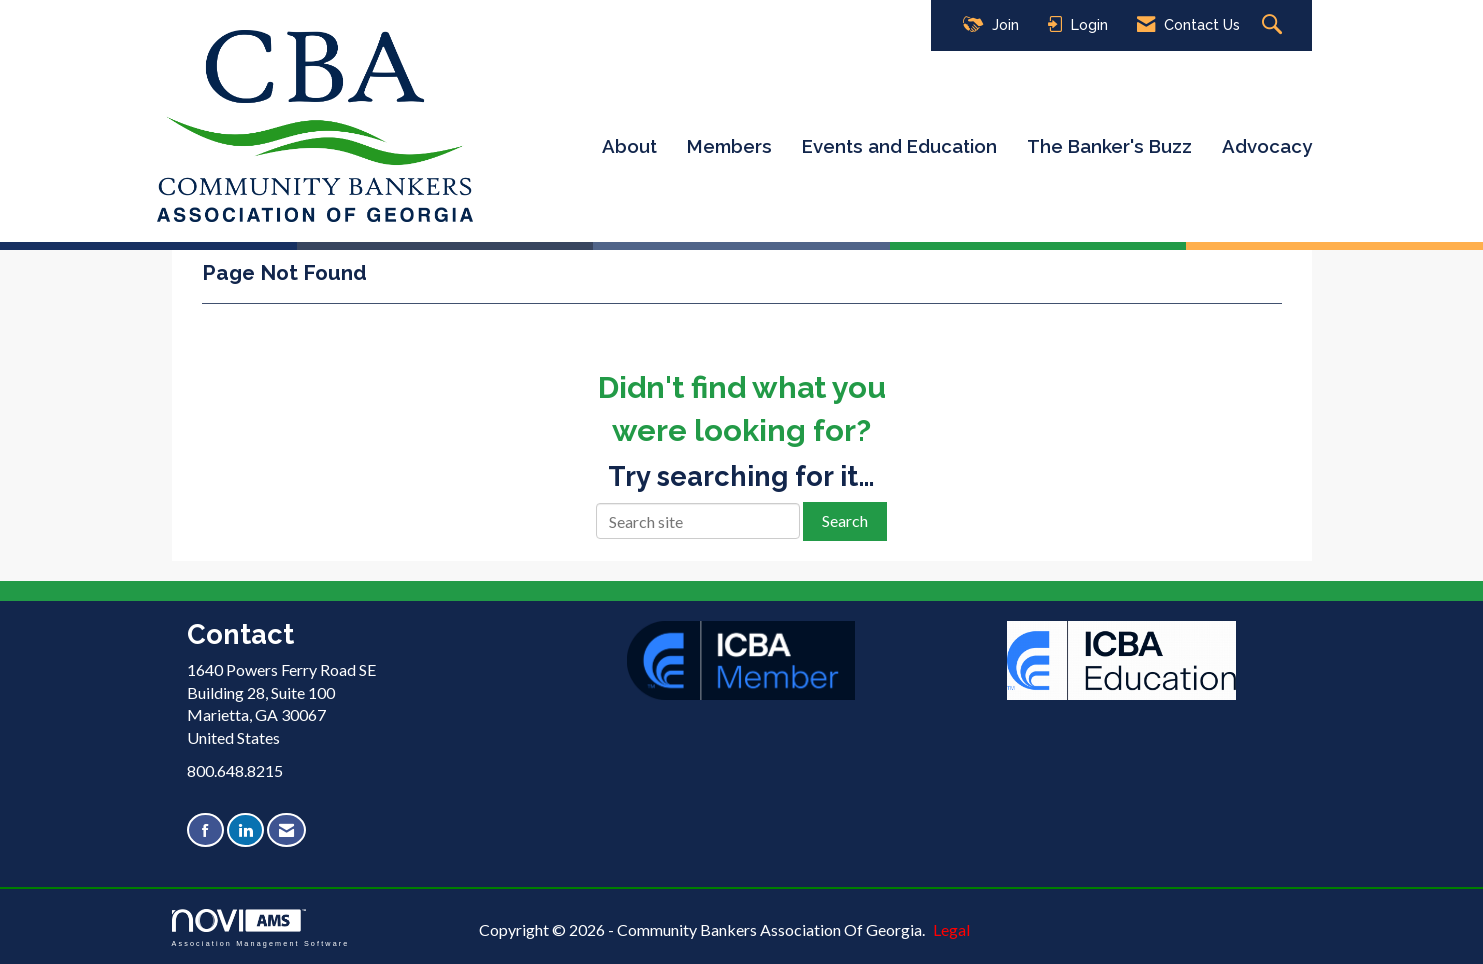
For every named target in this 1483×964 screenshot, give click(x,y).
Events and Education (899, 146)
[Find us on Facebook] (205, 830)
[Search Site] (1274, 25)
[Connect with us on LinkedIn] (245, 830)
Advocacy (1267, 146)
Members (729, 146)
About (629, 146)
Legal (951, 929)
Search (845, 520)
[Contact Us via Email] (286, 830)
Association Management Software (261, 927)
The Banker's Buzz (1109, 146)
